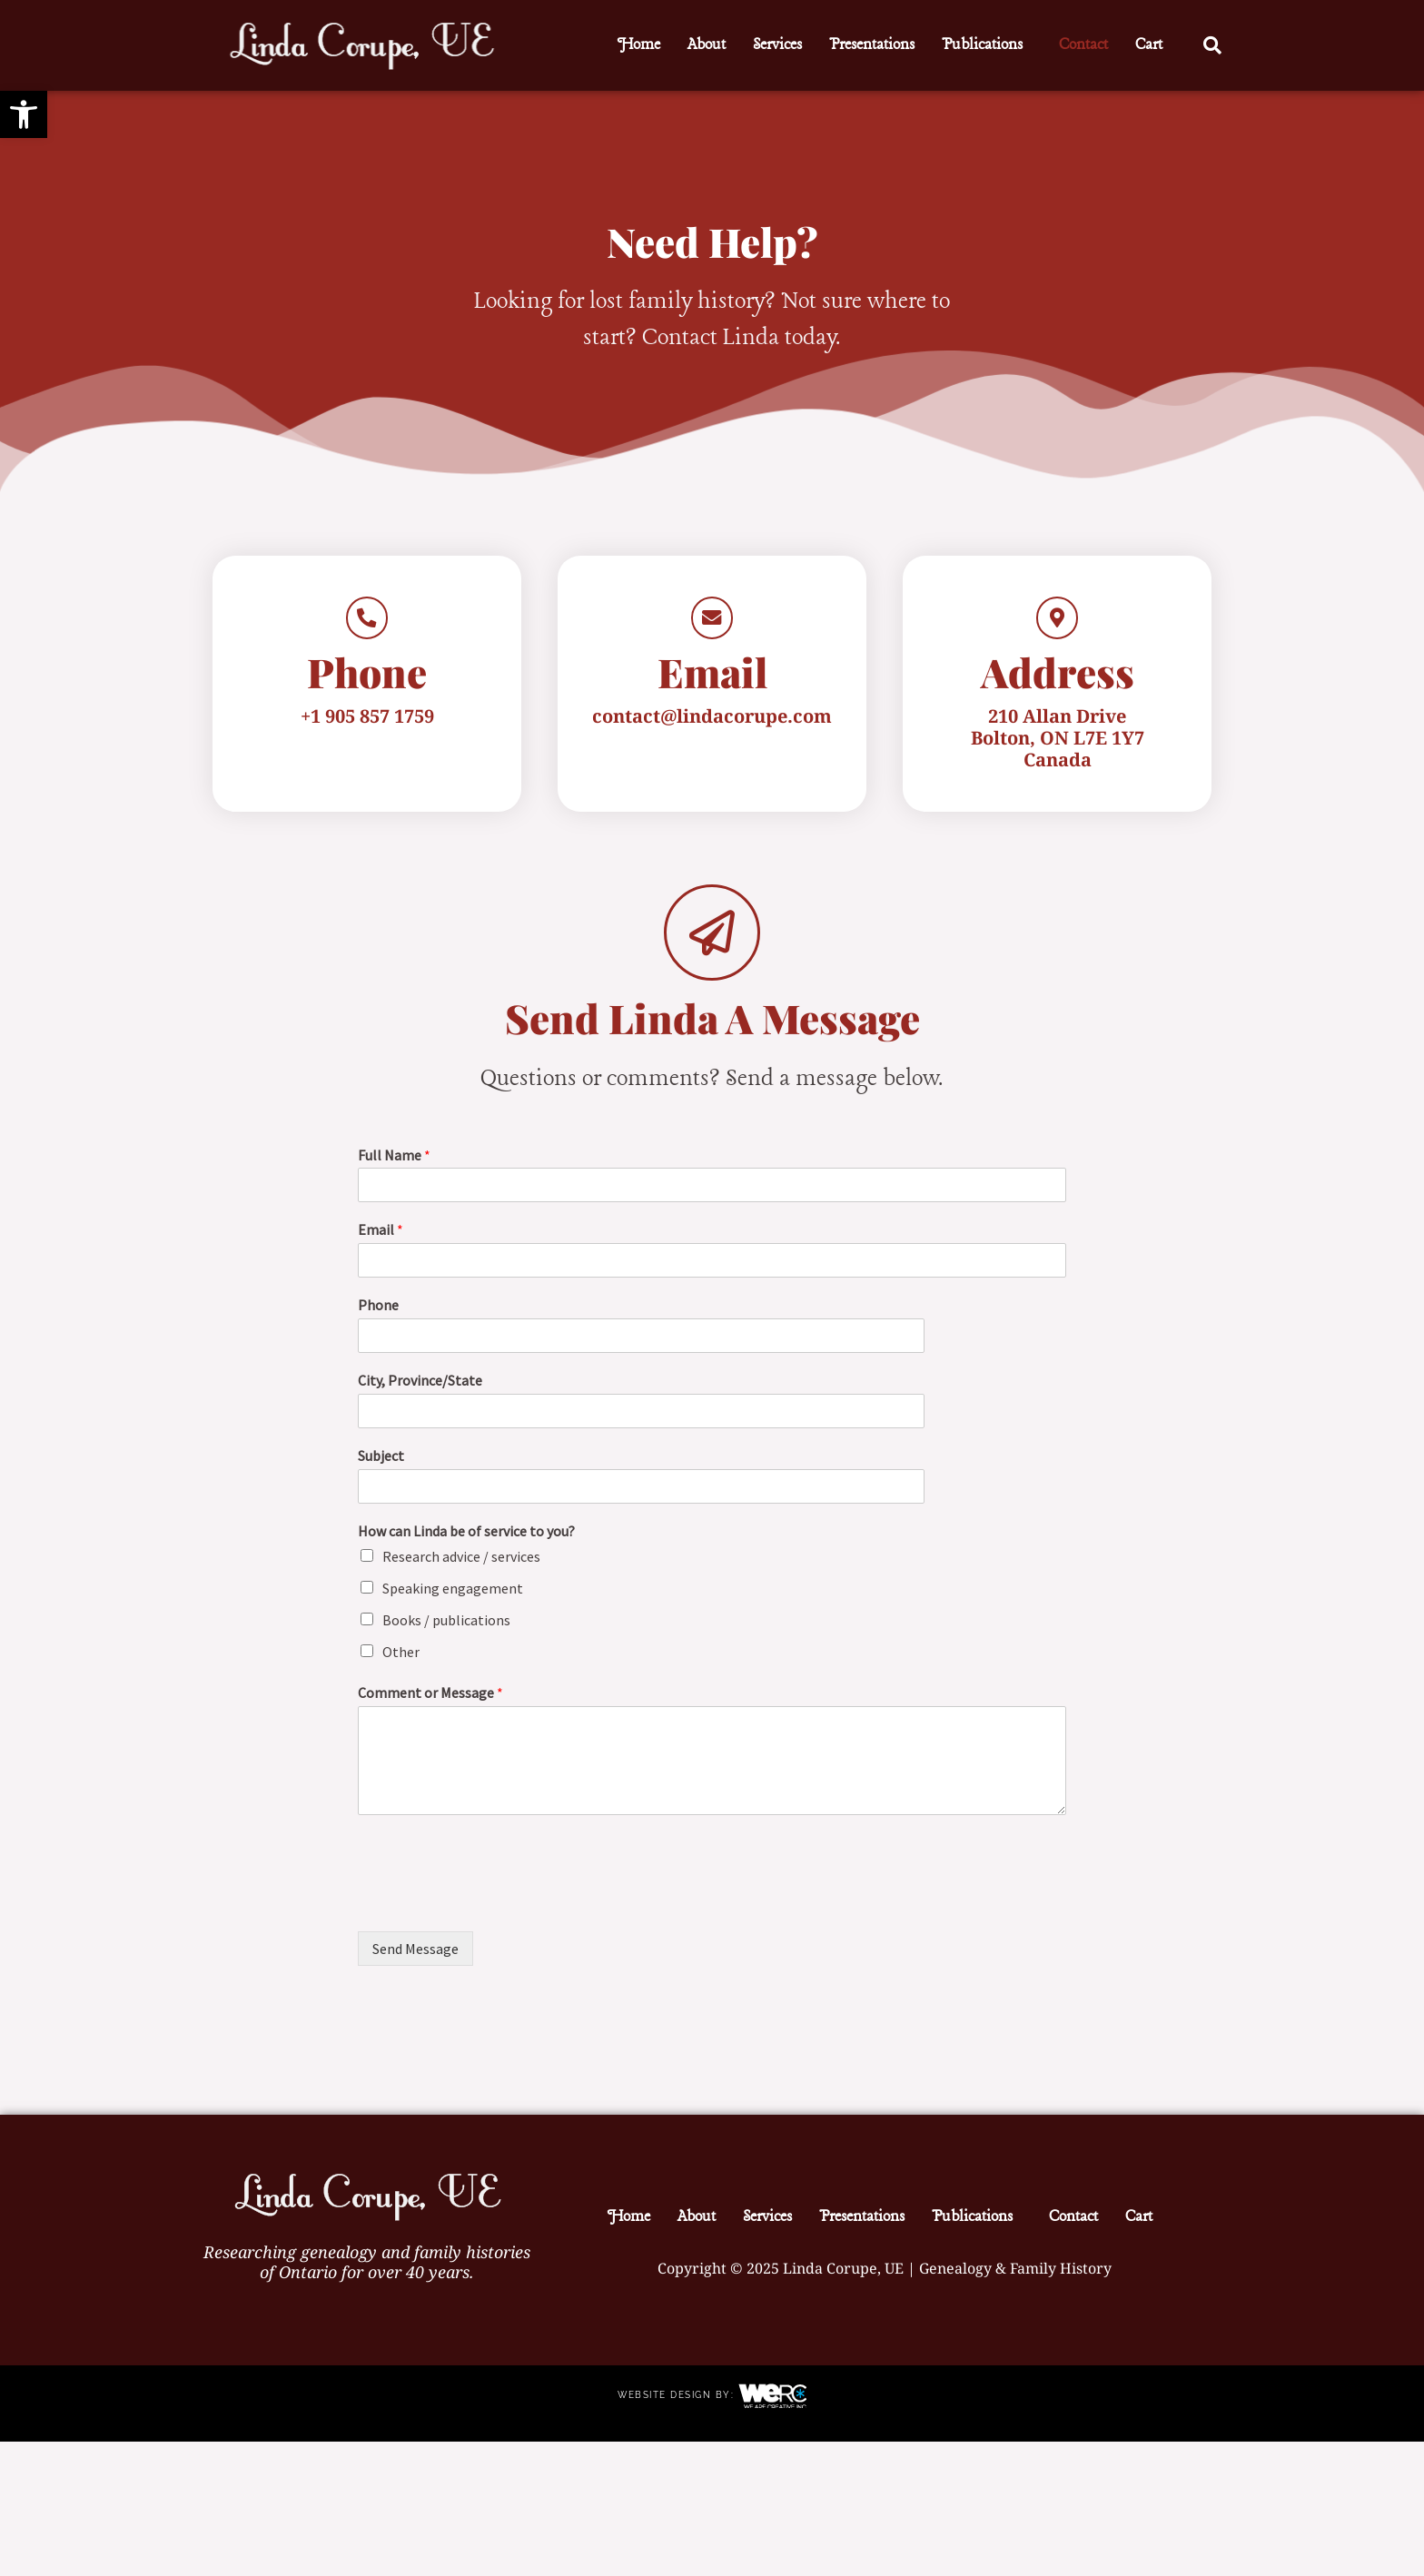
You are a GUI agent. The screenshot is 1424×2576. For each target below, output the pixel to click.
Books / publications (446, 1635)
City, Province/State (420, 1396)
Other (401, 1667)
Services (777, 45)
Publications (982, 45)
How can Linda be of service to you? (466, 1546)
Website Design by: (678, 2410)
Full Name (394, 1170)
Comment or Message (430, 1709)
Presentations (872, 45)
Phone (378, 1321)
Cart (1148, 45)
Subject (381, 1471)
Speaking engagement (452, 1603)
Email (380, 1246)
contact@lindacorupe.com (712, 731)
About (706, 45)
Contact (1083, 45)
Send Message (415, 1964)
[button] (986, 45)
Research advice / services (461, 1573)
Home (639, 45)
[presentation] (496, 1917)
